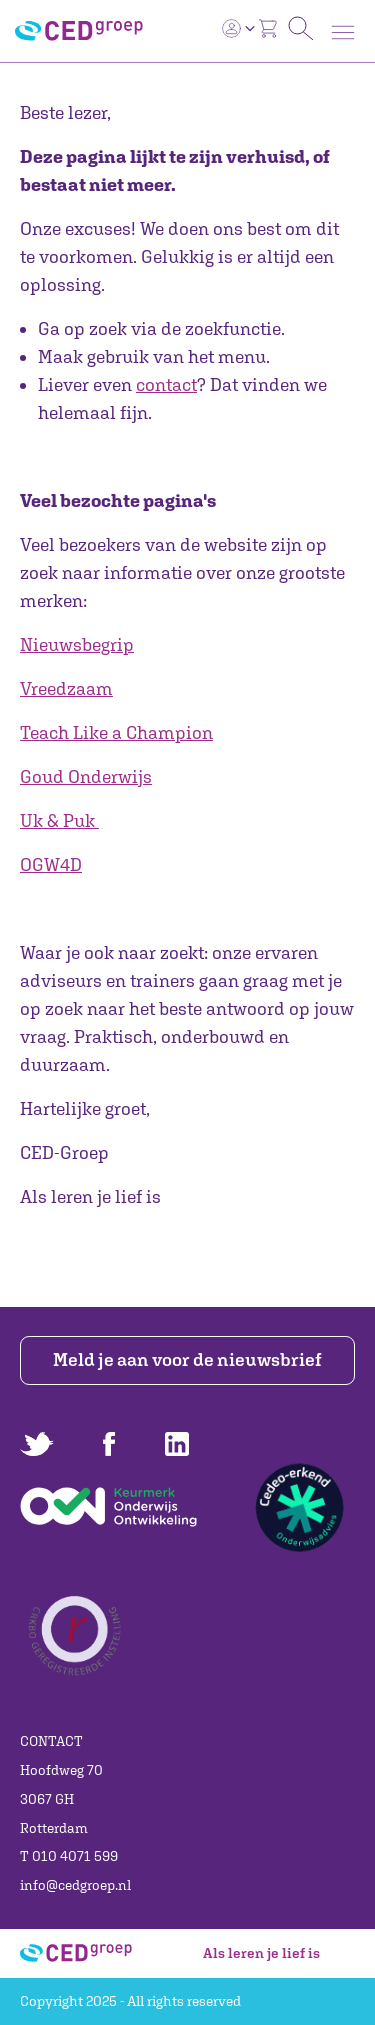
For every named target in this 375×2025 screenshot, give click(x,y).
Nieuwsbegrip (77, 644)
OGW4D (51, 864)
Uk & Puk (57, 820)
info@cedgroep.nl (75, 1885)
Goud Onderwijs (86, 776)
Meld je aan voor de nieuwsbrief (187, 1359)
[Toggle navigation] (343, 32)
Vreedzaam (66, 688)
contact (166, 384)
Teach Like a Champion (116, 732)
